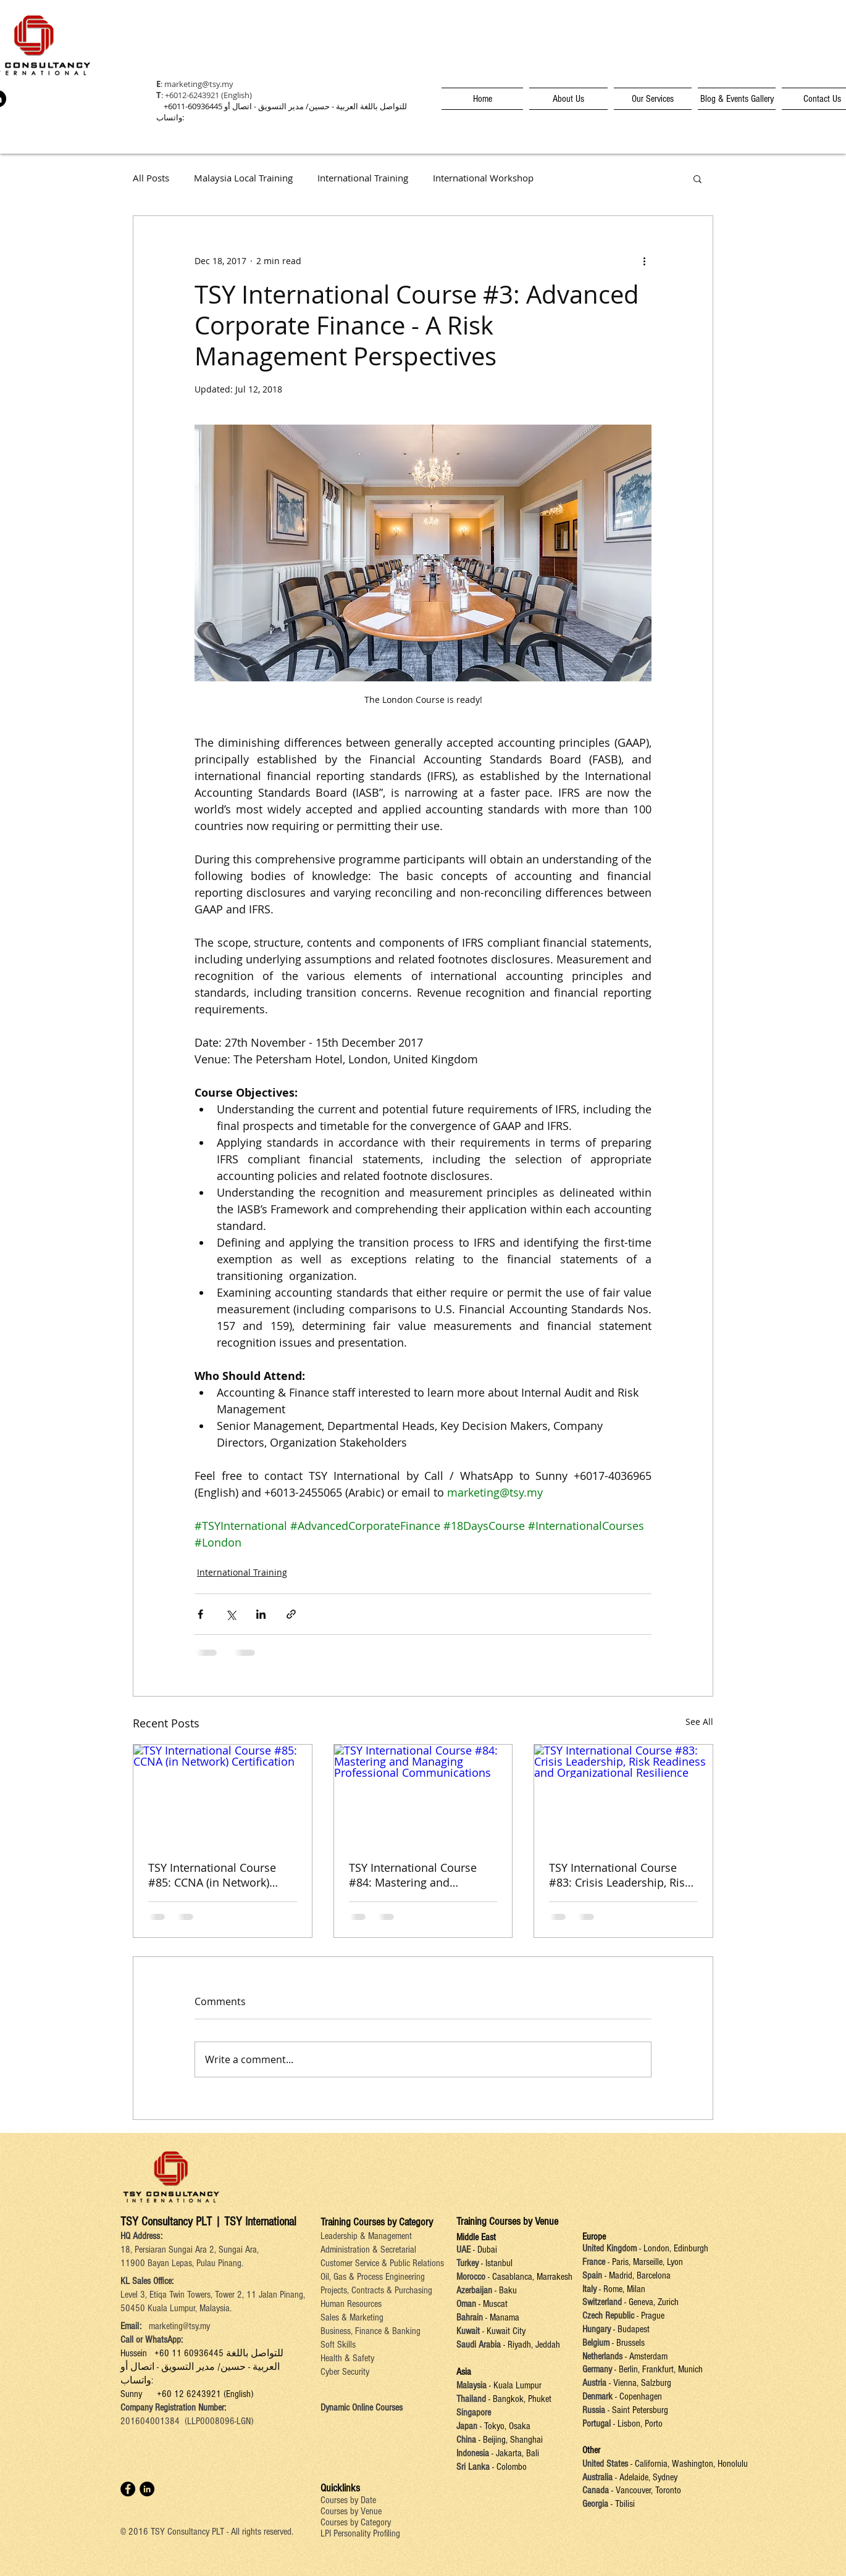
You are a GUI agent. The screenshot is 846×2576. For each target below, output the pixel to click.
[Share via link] (291, 1614)
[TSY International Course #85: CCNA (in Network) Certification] (222, 1795)
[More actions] (644, 260)
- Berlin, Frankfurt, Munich (657, 2369)
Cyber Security (344, 2371)
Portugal (596, 2423)
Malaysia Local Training (243, 178)
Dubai (487, 2249)
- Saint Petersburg (638, 2410)
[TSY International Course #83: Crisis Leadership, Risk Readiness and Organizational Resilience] (623, 1795)
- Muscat (492, 2303)
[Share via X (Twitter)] (231, 1614)
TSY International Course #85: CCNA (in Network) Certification (212, 1875)
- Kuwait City (503, 2331)
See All (699, 1721)
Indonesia (472, 2453)
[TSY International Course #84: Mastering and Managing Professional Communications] (423, 1795)
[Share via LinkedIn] (261, 1614)
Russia (595, 2410)
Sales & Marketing (351, 2317)
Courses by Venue (351, 2511)
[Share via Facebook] (200, 1614)
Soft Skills (338, 2344)
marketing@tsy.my (198, 83)
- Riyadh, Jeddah (530, 2344)
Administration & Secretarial (368, 2249)
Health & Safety (347, 2358)
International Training (362, 178)
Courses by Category (355, 2522)
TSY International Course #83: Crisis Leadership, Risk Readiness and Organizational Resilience (619, 1875)
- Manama (501, 2317)
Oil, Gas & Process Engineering (372, 2276)
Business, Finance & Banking (370, 2331)
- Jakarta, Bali (514, 2453)
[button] (697, 178)
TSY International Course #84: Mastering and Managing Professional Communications (413, 1875)
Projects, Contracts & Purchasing (376, 2290)
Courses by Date (348, 2500)
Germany (597, 2369)
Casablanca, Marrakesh (532, 2276)
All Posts (151, 178)
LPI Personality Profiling (360, 2533)
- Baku (504, 2290)
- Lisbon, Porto (637, 2423)
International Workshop (483, 178)
